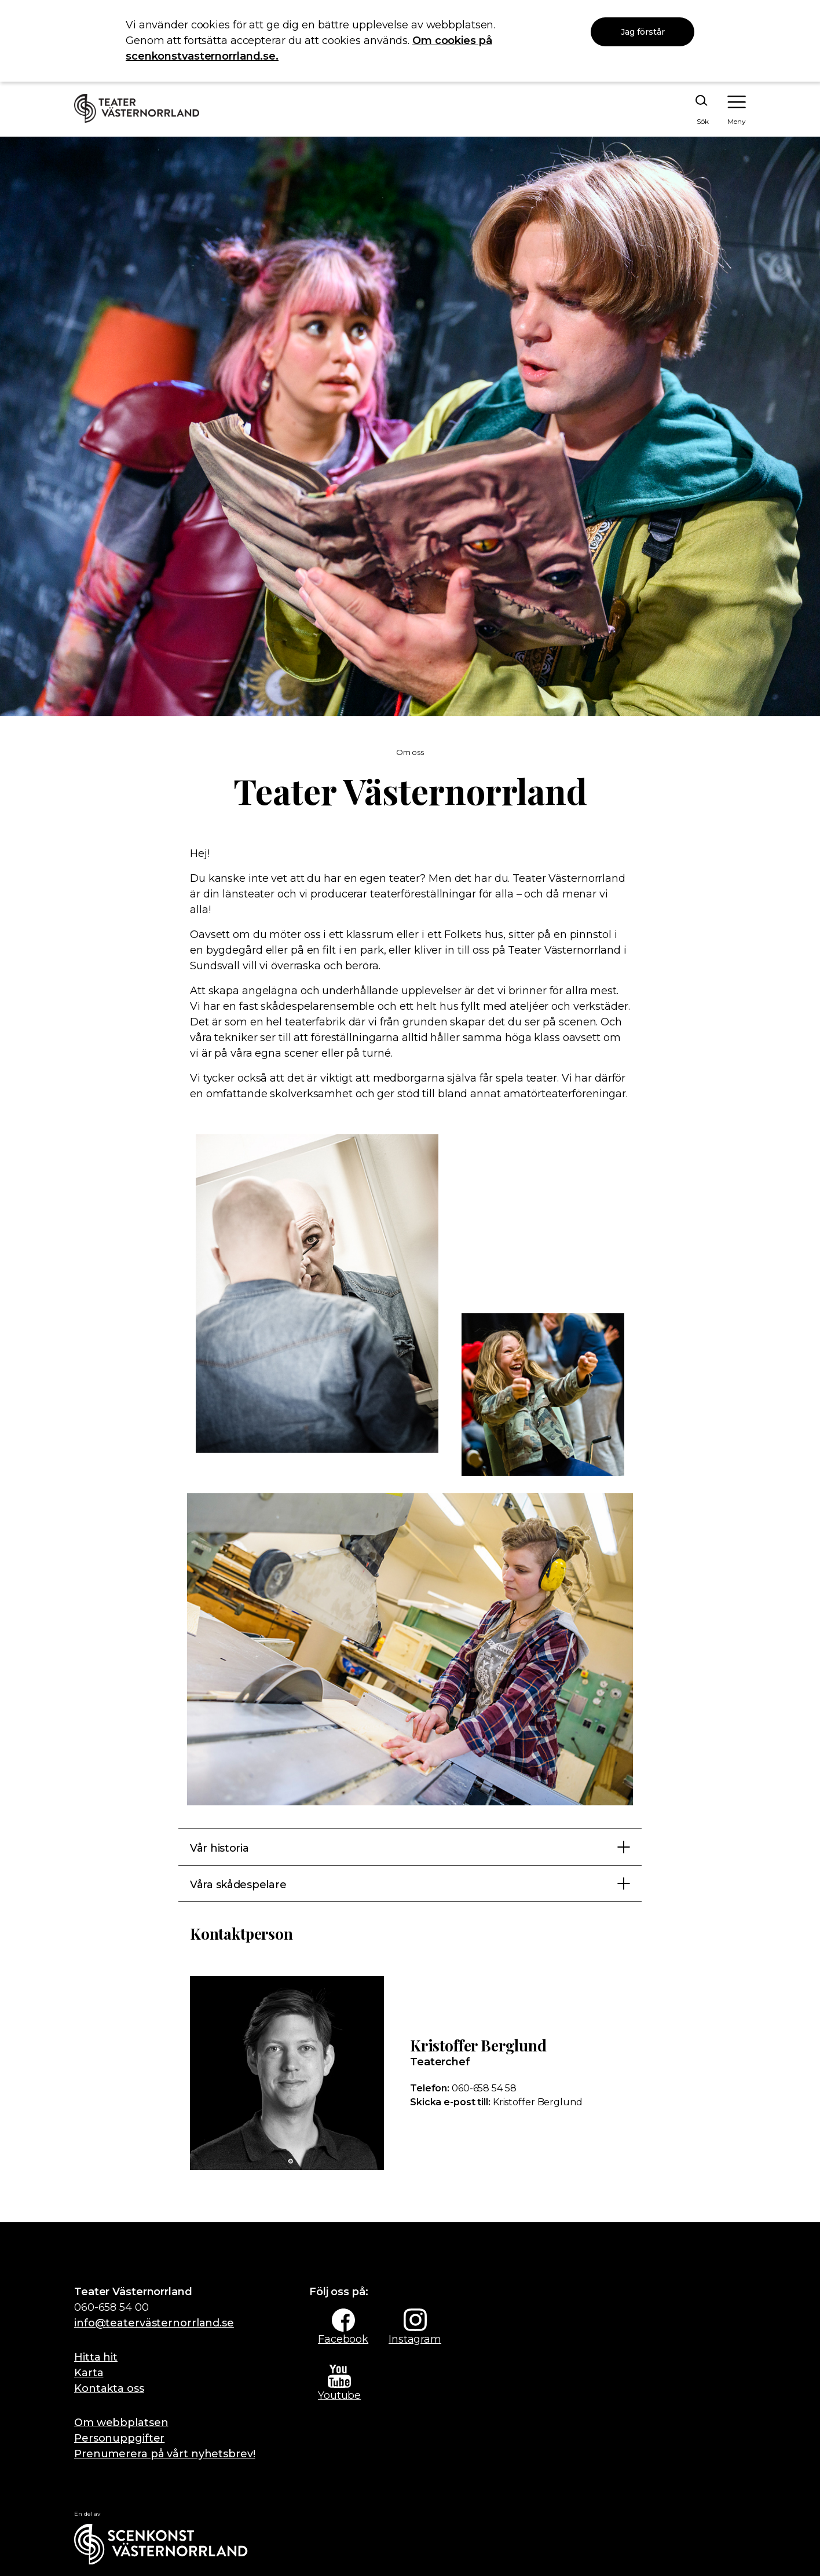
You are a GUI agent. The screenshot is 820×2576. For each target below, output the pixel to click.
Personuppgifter (119, 2438)
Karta (88, 2372)
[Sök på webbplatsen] (689, 109)
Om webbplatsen (121, 2422)
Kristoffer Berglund (496, 2102)
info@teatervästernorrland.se (154, 2323)
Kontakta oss (109, 2388)
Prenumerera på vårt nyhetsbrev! (164, 2453)
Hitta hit (96, 2357)
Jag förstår (643, 32)
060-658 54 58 (463, 2088)
